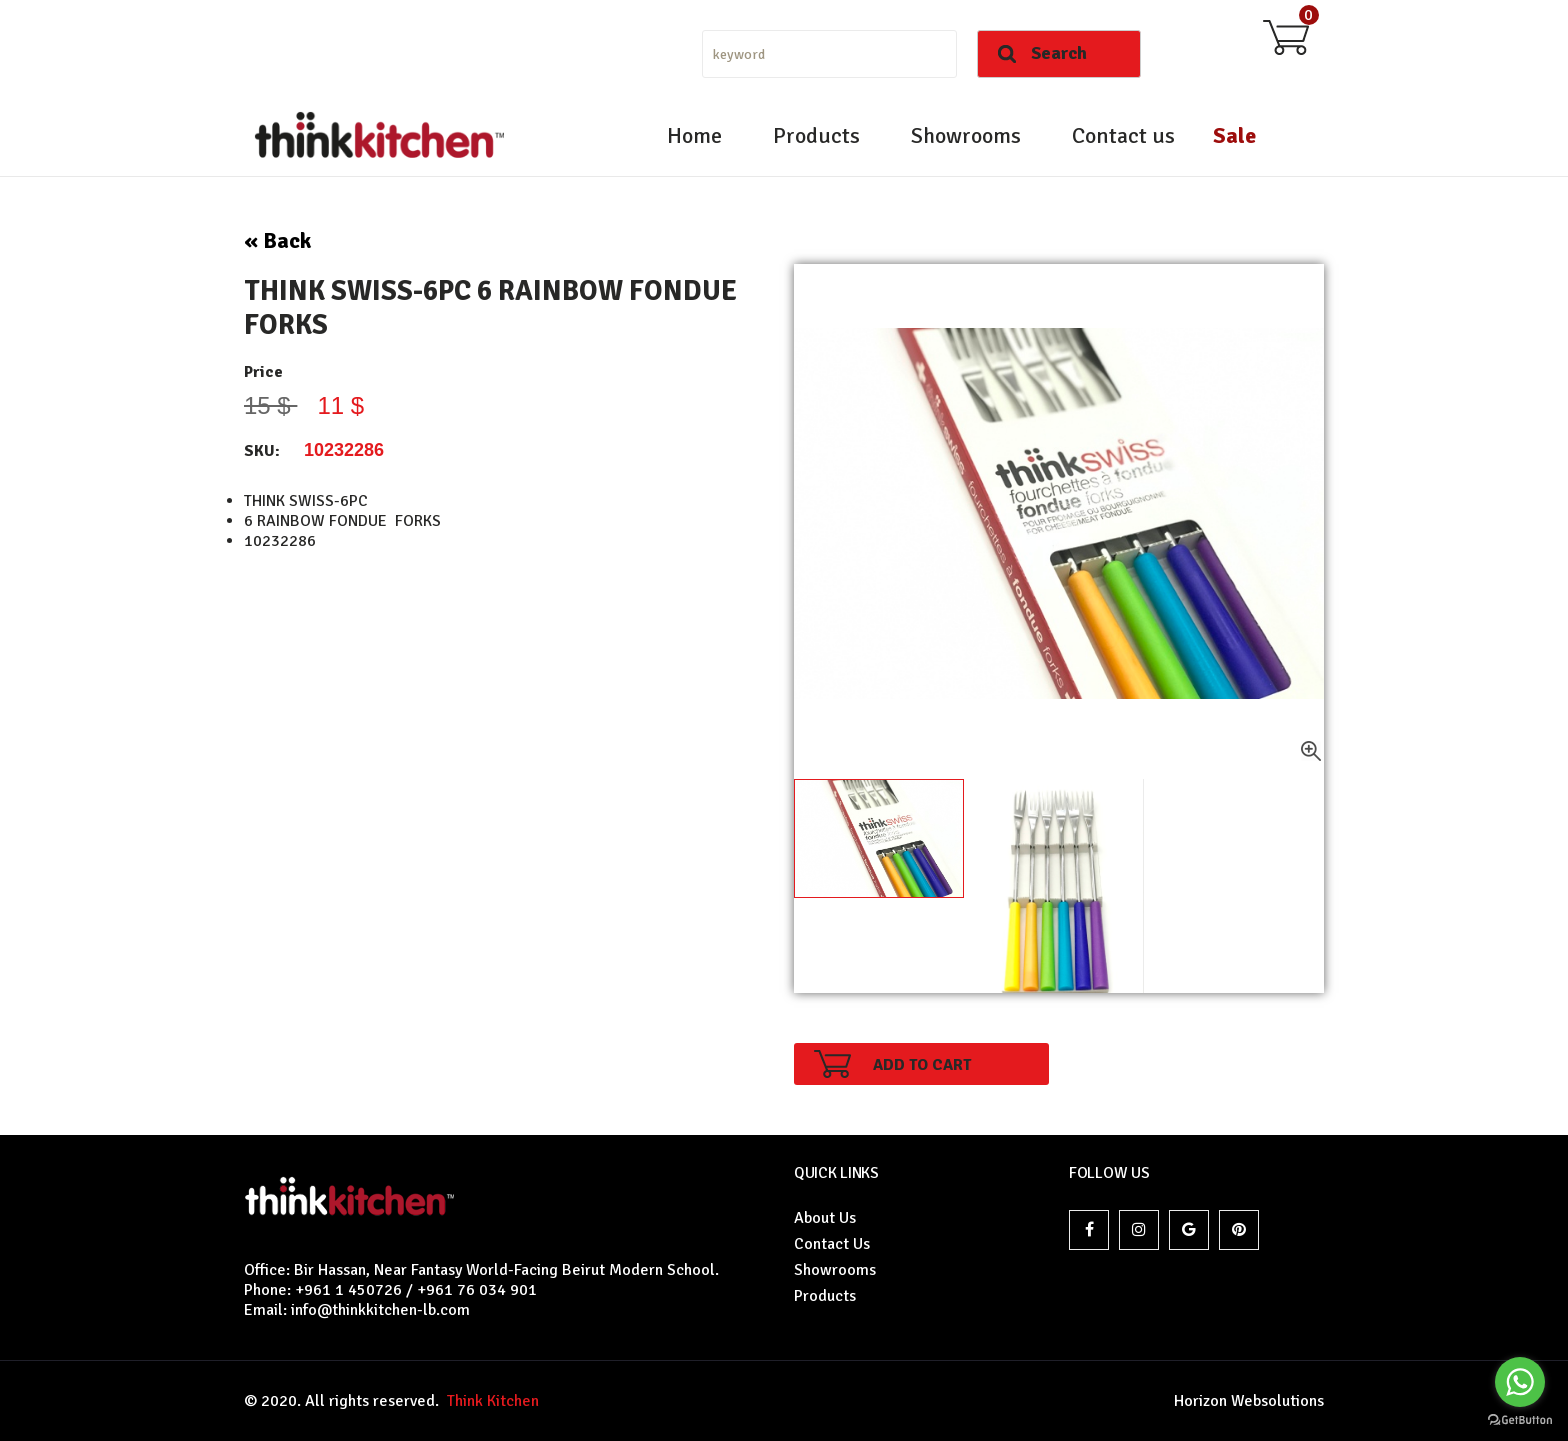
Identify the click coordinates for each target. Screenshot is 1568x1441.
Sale (1234, 135)
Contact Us (832, 1244)
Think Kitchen (489, 1401)
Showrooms (966, 135)
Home (694, 135)
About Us (825, 1218)
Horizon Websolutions (1249, 1401)
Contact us (1123, 135)
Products (816, 135)
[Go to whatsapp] (1520, 1382)
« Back (277, 240)
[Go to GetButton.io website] (1520, 1420)
